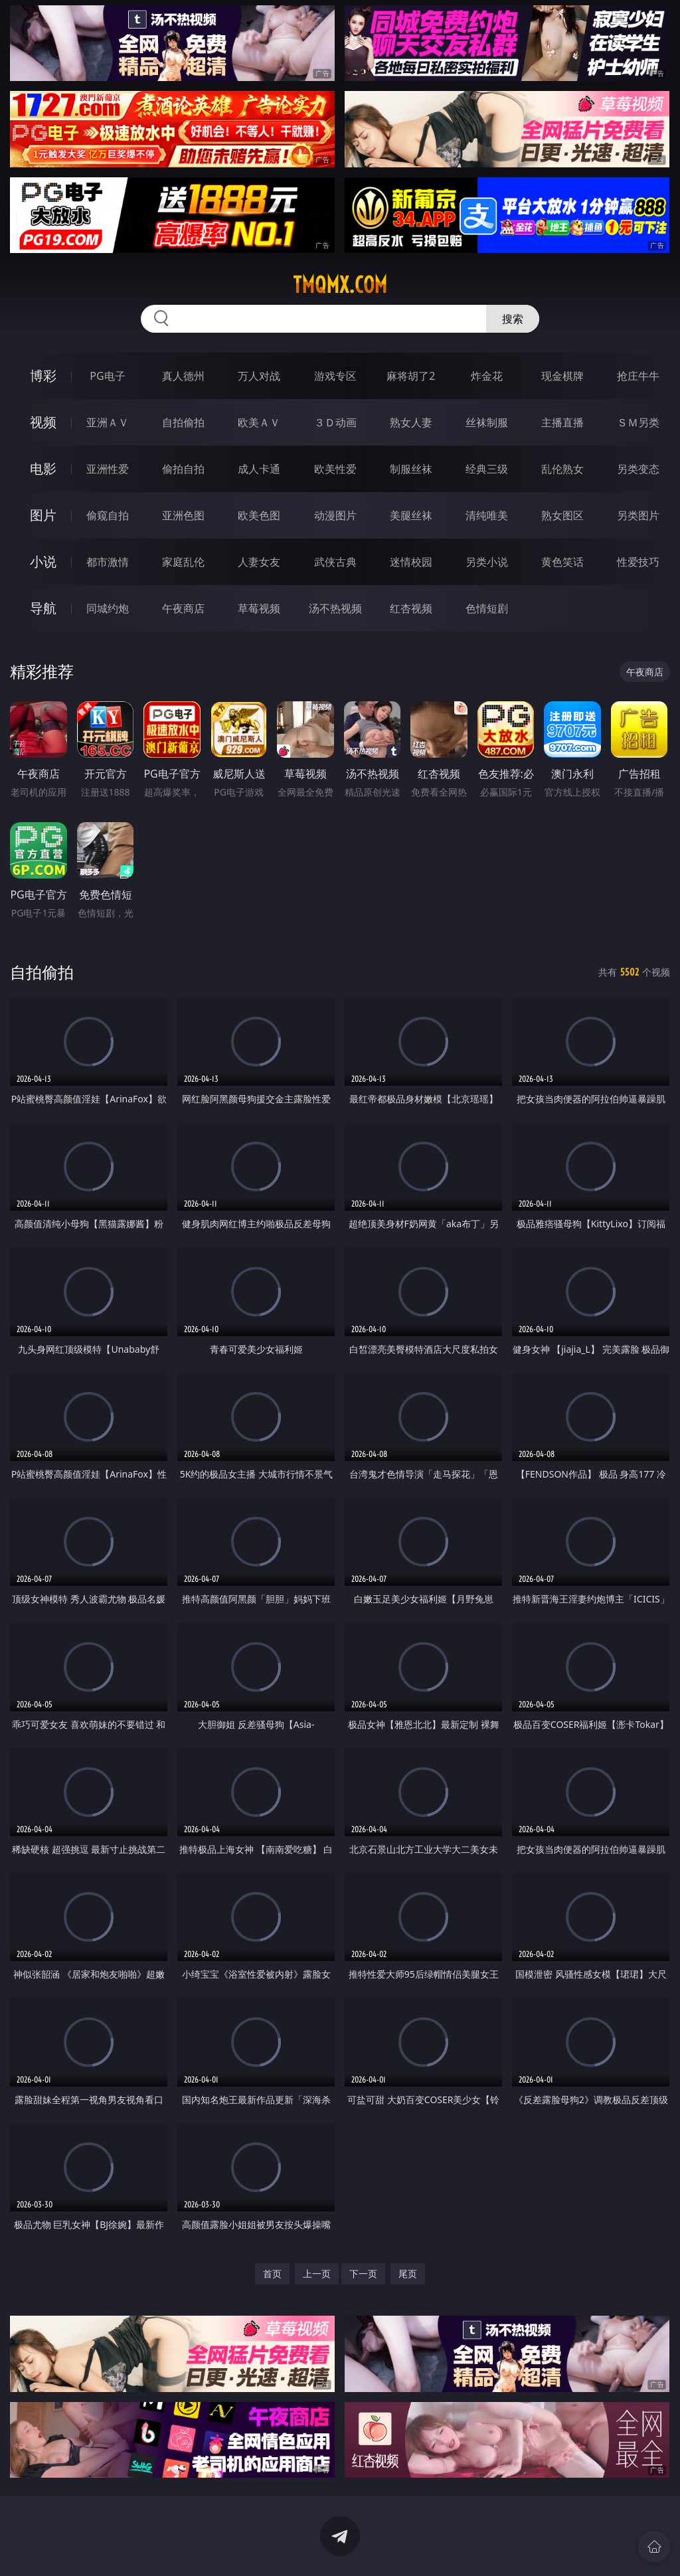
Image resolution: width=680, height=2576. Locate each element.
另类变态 (638, 469)
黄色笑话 (562, 562)
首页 (272, 2273)
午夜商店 (183, 608)
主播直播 (562, 422)
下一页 (363, 2273)
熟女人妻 (411, 422)
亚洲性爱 (107, 469)
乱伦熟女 (562, 469)
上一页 (317, 2273)
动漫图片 (335, 515)
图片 (43, 515)
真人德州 (183, 376)
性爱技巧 (638, 562)
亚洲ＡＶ (107, 422)
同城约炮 (107, 608)
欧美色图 (259, 515)
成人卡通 (259, 469)
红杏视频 (411, 608)
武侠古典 (335, 562)
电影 (43, 468)
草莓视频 (259, 608)
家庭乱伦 (183, 562)
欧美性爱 (335, 469)
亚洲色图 (183, 515)
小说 (43, 561)
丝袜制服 (487, 422)
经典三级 (487, 469)
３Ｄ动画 (335, 422)
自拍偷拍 (183, 422)
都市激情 (107, 562)
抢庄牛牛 (638, 376)
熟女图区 (562, 515)
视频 (43, 422)
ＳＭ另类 (638, 422)
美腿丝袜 (411, 515)
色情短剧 (487, 608)
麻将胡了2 (410, 376)
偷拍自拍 (183, 469)
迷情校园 (411, 562)
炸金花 (487, 376)
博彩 (43, 376)
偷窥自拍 (107, 515)
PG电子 (107, 376)
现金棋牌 (562, 376)
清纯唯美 (487, 515)
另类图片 (638, 515)
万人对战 (259, 376)
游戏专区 (335, 376)
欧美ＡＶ (259, 422)
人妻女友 (259, 562)
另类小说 (487, 562)
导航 (43, 608)
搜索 (512, 318)
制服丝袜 (411, 469)
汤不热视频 (335, 608)
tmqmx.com (340, 285)
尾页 (407, 2273)
